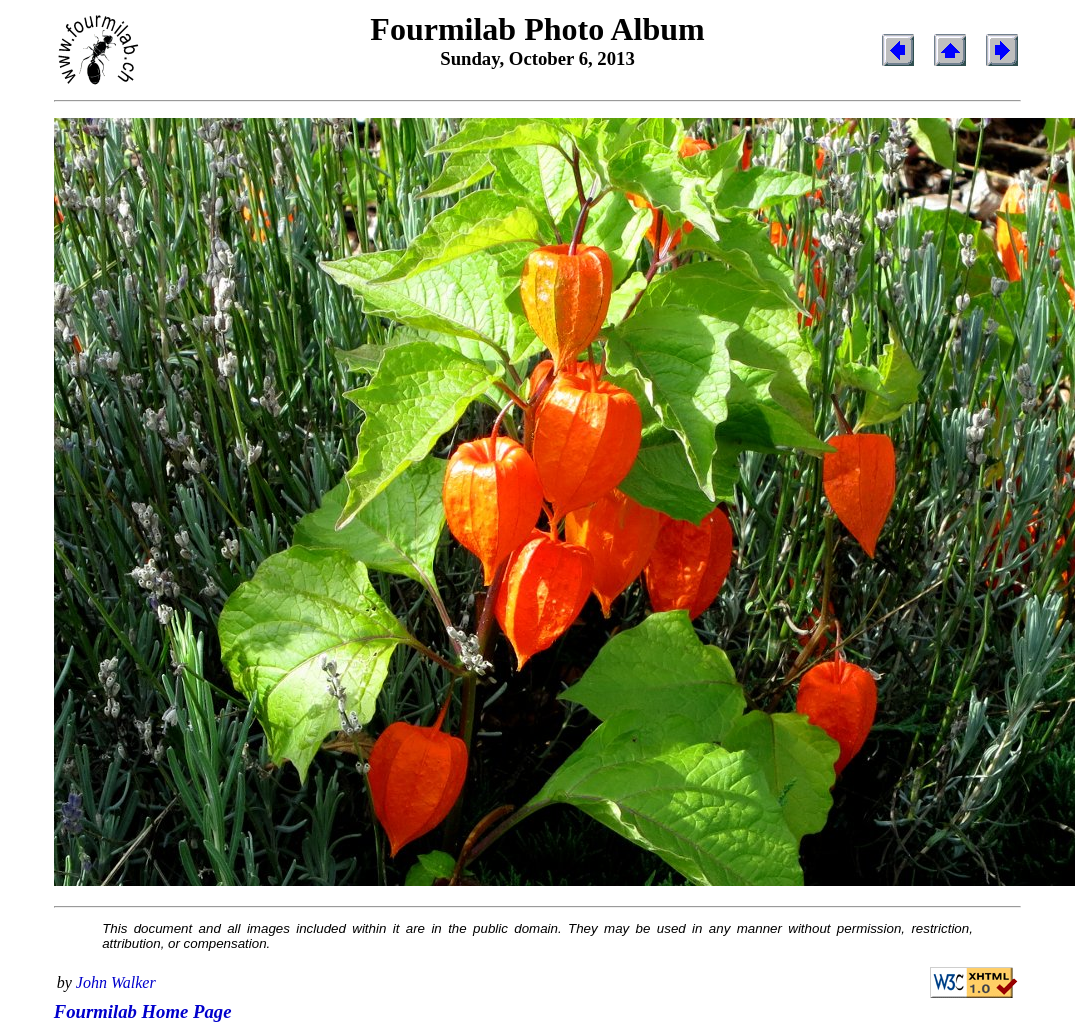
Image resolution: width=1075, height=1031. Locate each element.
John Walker (116, 982)
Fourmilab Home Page (143, 1011)
